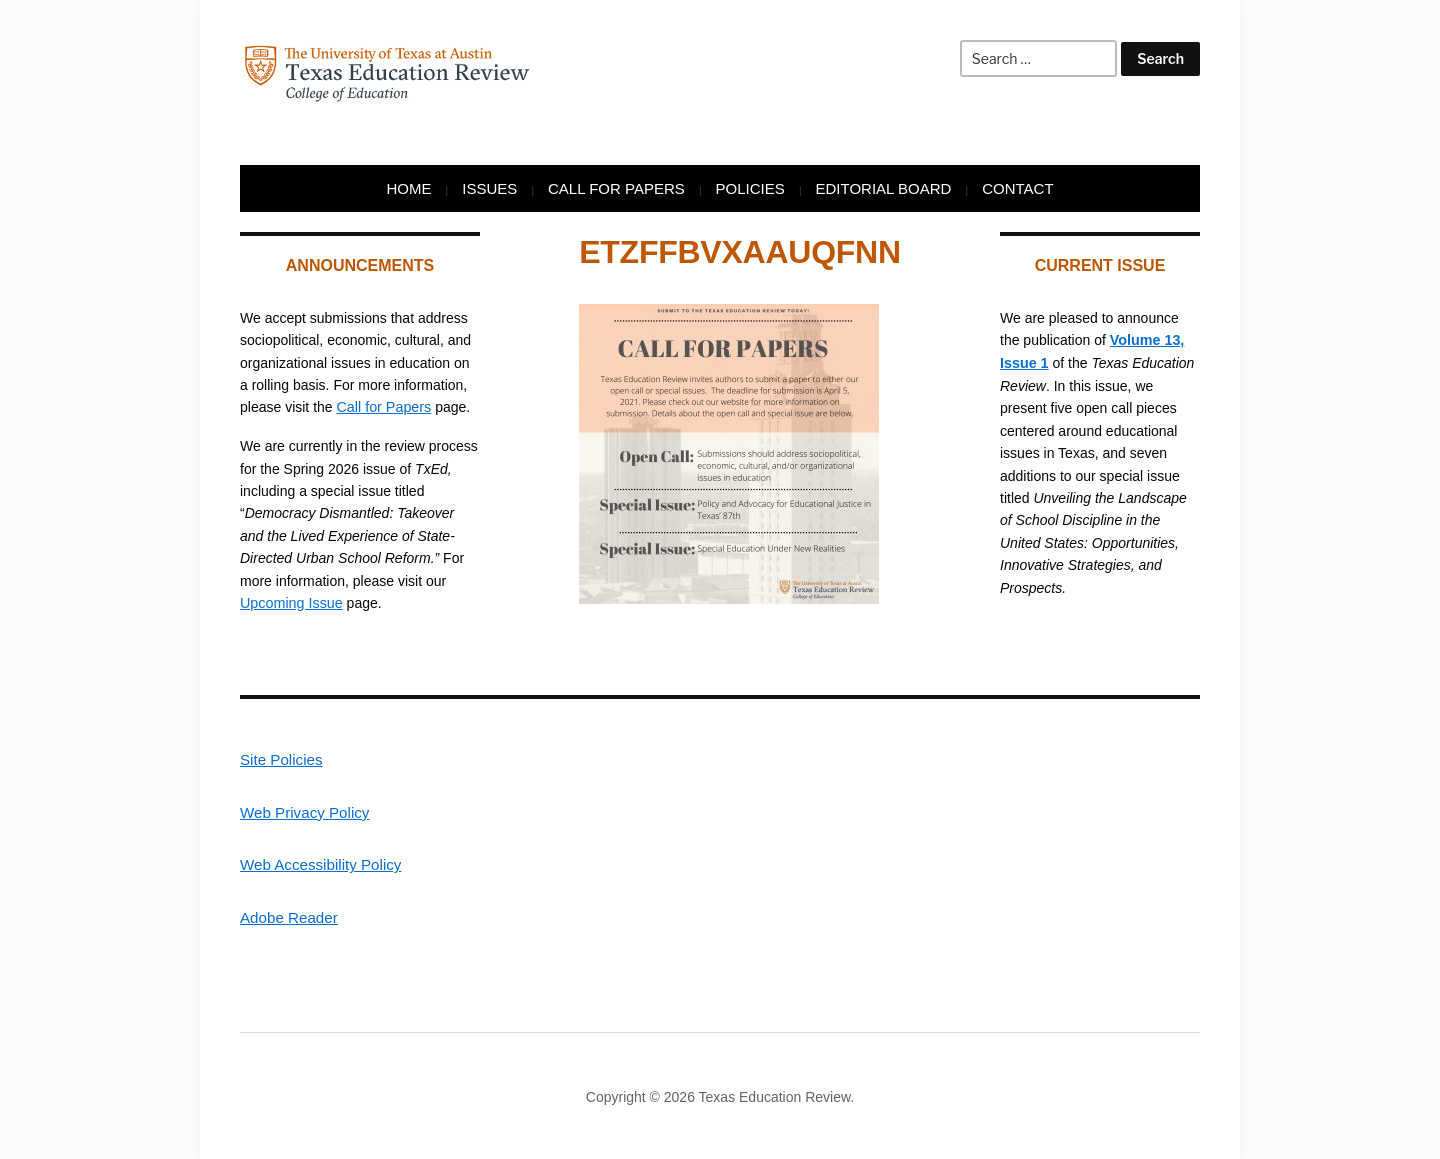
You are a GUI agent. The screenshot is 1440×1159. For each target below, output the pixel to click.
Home (408, 188)
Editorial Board (884, 188)
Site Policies (281, 758)
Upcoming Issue (290, 602)
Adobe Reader (288, 915)
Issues (489, 188)
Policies (750, 188)
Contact (1017, 188)
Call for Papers (616, 188)
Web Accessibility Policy (320, 863)
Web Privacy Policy (304, 810)
